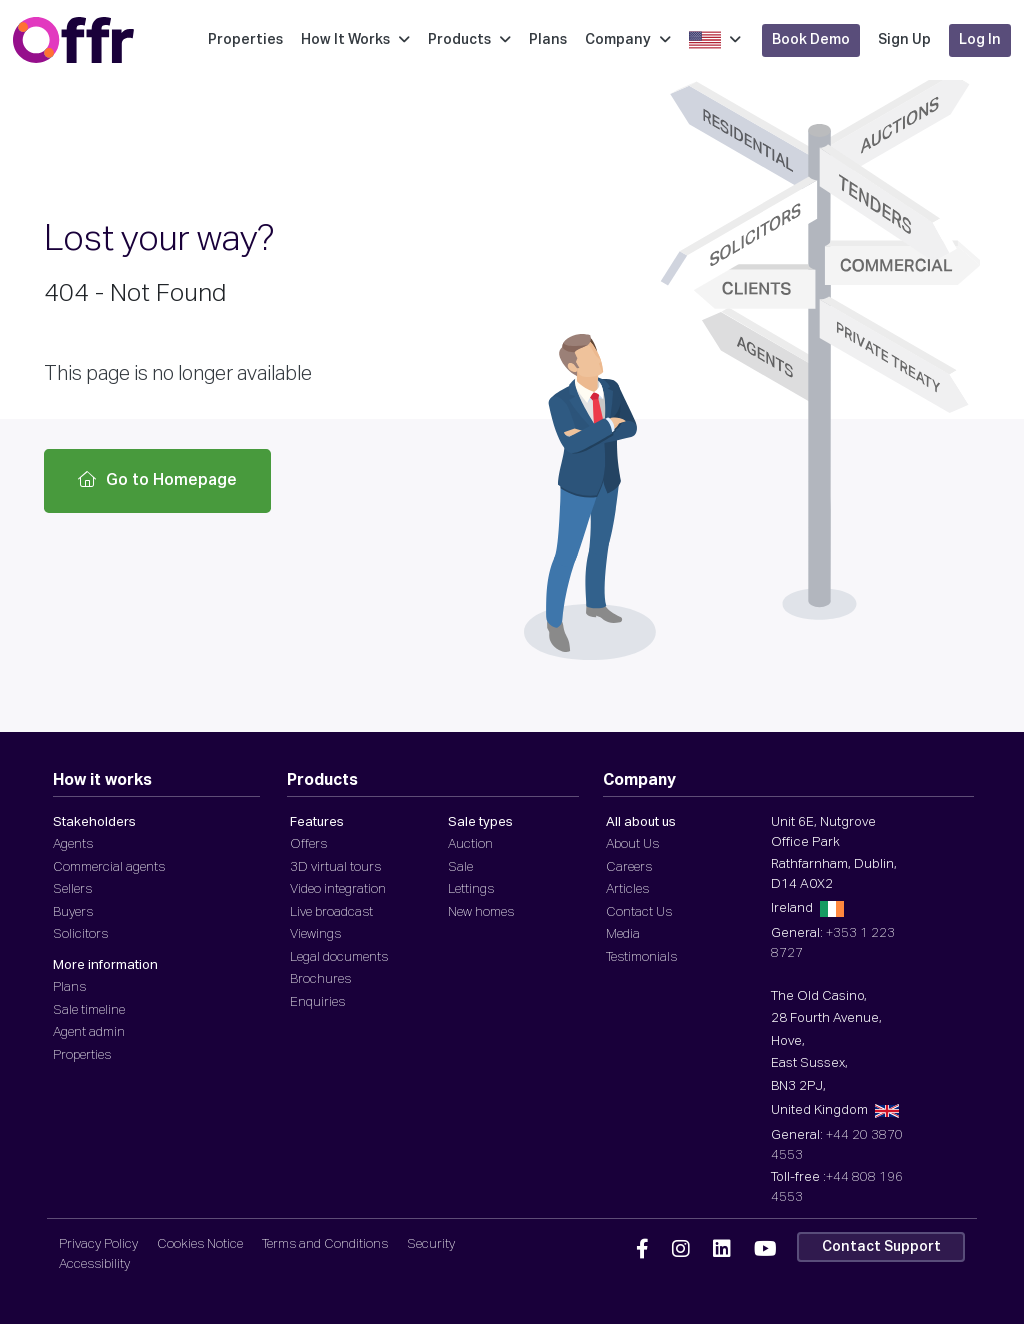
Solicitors (80, 934)
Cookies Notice (200, 1244)
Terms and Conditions (325, 1244)
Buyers (73, 912)
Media (623, 934)
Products (469, 40)
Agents (73, 844)
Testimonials (641, 957)
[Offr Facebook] (642, 1250)
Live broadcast (331, 912)
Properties (245, 40)
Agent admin (89, 1032)
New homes (481, 912)
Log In (980, 40)
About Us (632, 844)
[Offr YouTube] (765, 1250)
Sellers (72, 889)
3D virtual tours (335, 867)
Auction (470, 844)
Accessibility (94, 1264)
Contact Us (639, 912)
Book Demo (811, 40)
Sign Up (904, 40)
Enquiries (317, 1002)
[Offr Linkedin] (722, 1250)
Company (628, 40)
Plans (548, 40)
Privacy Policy (98, 1244)
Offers (308, 844)
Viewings (315, 934)
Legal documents (339, 957)
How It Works (355, 40)
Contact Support (881, 1247)
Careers (629, 867)
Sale (460, 867)
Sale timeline (89, 1010)
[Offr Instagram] (681, 1250)
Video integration (338, 889)
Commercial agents (109, 867)
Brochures (320, 979)
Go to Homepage (157, 480)
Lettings (471, 889)
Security (431, 1244)
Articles (627, 889)
